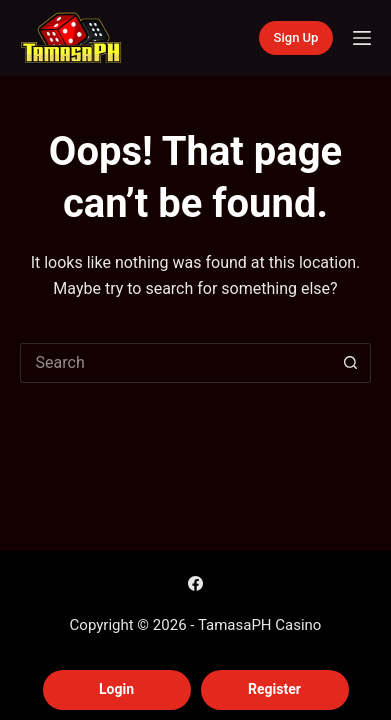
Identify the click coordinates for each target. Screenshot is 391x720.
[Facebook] (195, 583)
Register (274, 689)
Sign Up (296, 37)
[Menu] (362, 38)
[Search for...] (176, 363)
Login (116, 689)
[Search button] (351, 363)
